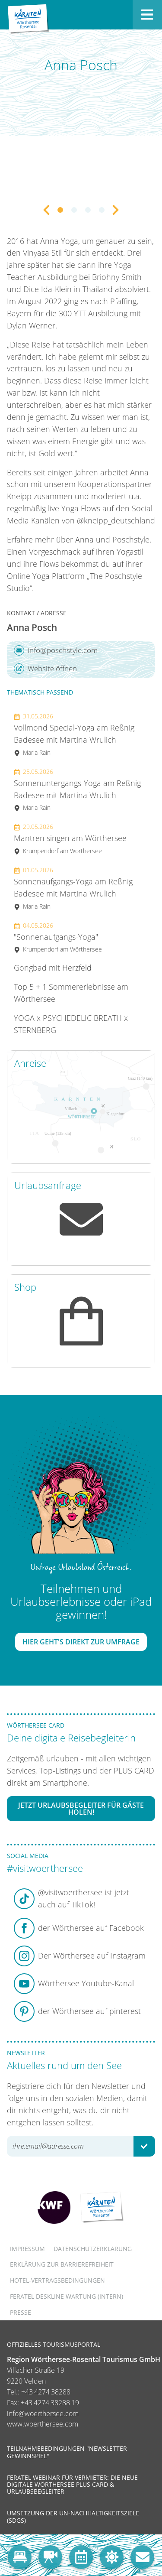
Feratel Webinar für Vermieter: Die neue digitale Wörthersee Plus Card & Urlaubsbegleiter (72, 2484)
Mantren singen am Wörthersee (70, 838)
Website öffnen (45, 668)
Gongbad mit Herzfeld (53, 967)
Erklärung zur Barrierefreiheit (62, 2264)
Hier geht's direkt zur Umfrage (81, 1642)
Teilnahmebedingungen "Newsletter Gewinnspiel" (67, 2451)
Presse (20, 2312)
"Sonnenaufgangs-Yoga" (58, 937)
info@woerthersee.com (43, 2413)
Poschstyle (130, 539)
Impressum (27, 2249)
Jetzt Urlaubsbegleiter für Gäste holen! (81, 1808)
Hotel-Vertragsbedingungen (57, 2280)
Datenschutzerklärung (93, 2249)
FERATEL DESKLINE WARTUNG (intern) (66, 2296)
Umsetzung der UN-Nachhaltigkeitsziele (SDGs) (73, 2516)
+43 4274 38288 (45, 2392)
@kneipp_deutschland (116, 520)
